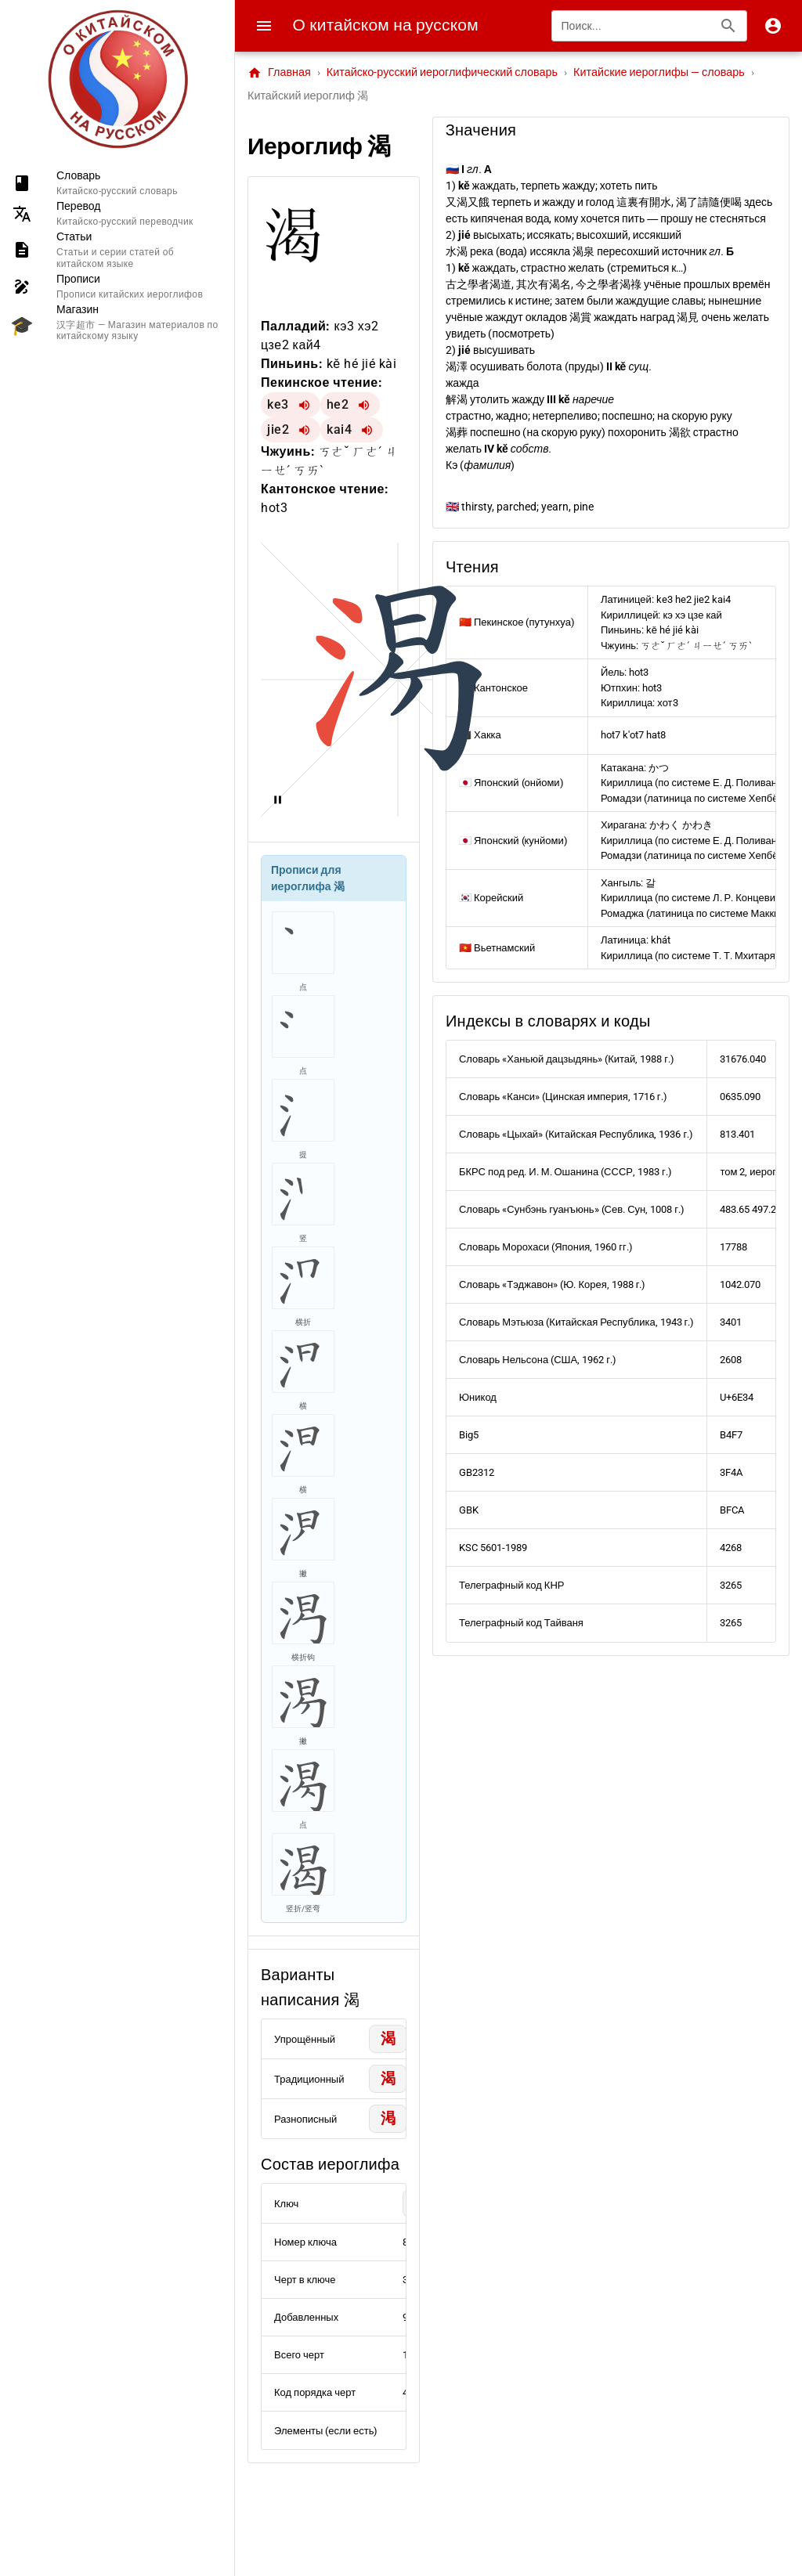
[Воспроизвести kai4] (367, 429)
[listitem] (117, 183)
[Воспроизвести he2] (364, 404)
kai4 (339, 429)
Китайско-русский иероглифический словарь (442, 72)
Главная (279, 73)
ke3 (278, 404)
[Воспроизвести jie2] (304, 429)
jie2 (278, 429)
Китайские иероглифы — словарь (659, 72)
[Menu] (264, 26)
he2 (338, 404)
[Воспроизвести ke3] (304, 404)
